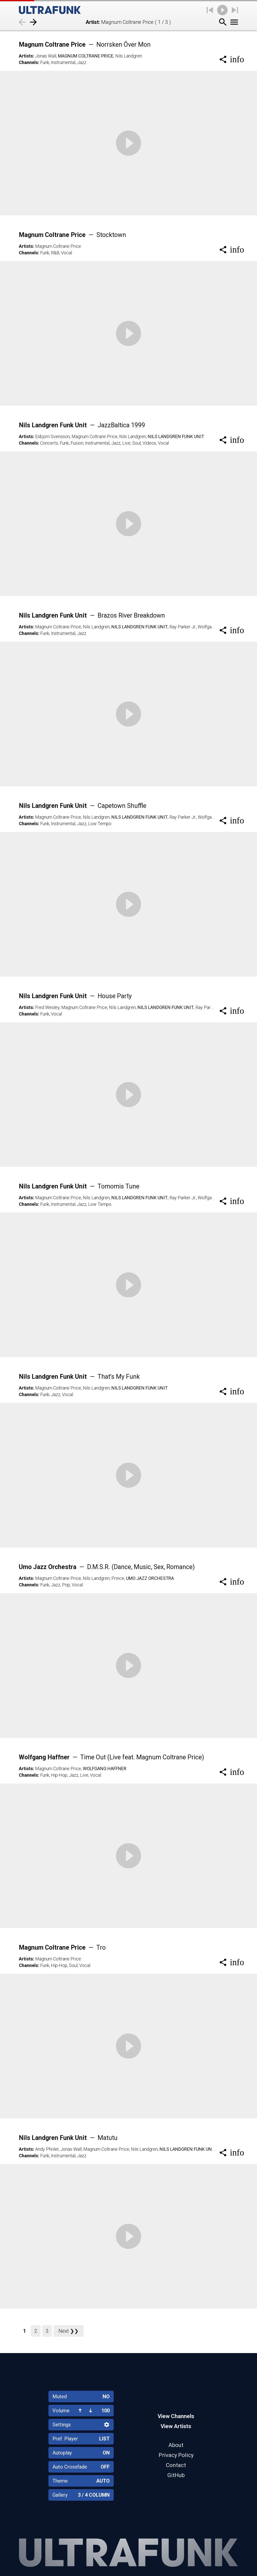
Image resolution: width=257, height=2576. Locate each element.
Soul (136, 443)
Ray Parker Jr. (182, 626)
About (175, 2445)
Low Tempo (99, 823)
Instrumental (63, 62)
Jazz (81, 62)
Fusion (77, 443)
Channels (28, 62)
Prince (117, 1578)
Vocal (66, 252)
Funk (44, 62)
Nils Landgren (128, 55)
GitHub (176, 2475)
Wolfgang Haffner (111, 1757)
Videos (149, 443)
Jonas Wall (45, 55)
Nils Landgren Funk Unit (82, 425)
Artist (92, 22)
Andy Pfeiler (47, 2149)
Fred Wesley (47, 1007)
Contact (176, 2465)
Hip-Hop (59, 1775)
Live (126, 443)
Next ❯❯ (68, 2331)
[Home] (50, 10)
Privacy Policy (176, 2455)
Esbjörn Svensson (52, 436)
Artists (26, 55)
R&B (55, 252)
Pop (66, 1584)
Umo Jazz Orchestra (107, 1567)
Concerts (49, 443)
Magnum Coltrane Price (85, 44)
